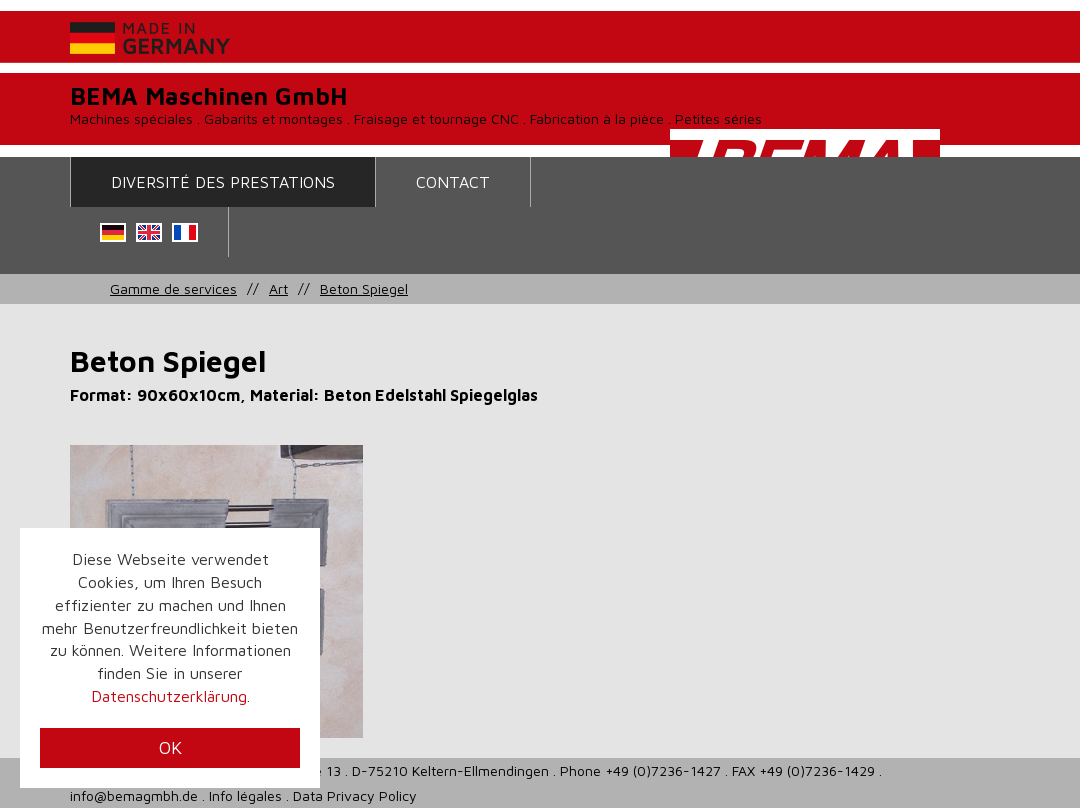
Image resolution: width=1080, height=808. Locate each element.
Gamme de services (173, 288)
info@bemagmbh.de (134, 795)
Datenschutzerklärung (169, 696)
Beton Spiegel (364, 288)
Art (278, 288)
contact (453, 182)
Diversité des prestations (223, 182)
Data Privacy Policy (355, 795)
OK (170, 747)
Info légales (245, 795)
